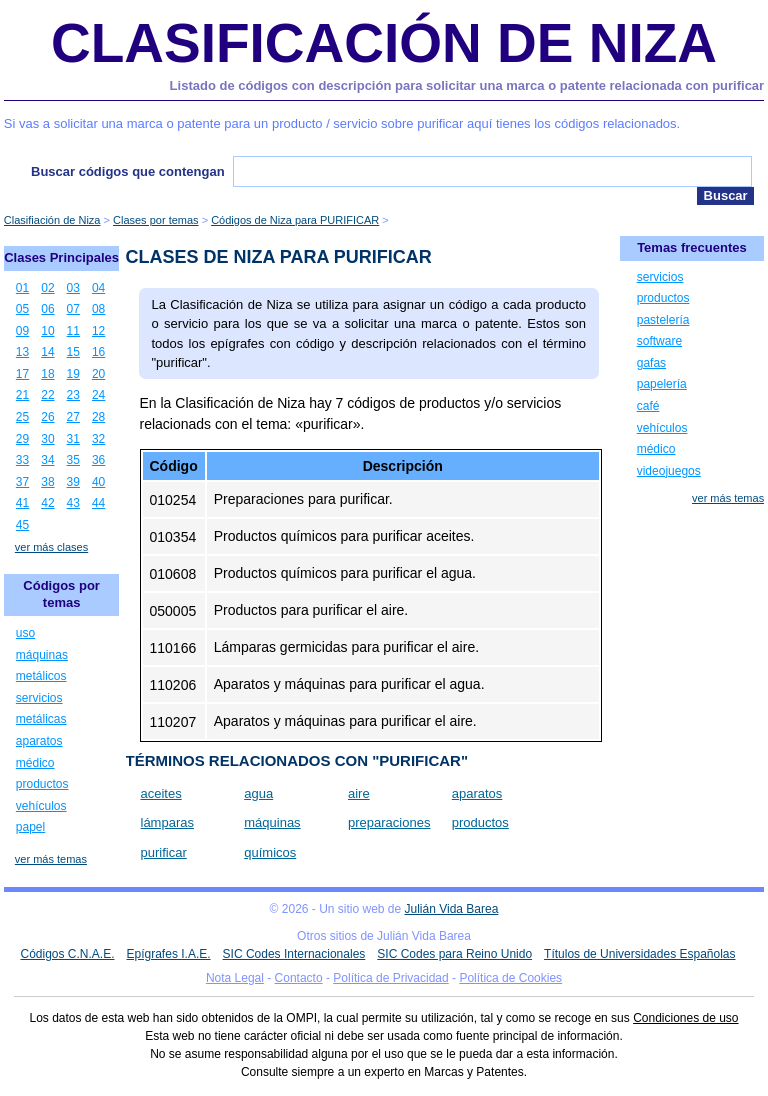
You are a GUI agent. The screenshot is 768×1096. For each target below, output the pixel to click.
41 (22, 503)
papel (30, 827)
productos (480, 822)
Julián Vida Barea (452, 909)
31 (73, 439)
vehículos (41, 806)
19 (73, 374)
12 (98, 331)
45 (22, 525)
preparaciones (389, 822)
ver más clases (51, 547)
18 (47, 374)
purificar (164, 852)
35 (73, 460)
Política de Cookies (510, 978)
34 (47, 460)
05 (22, 309)
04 (98, 288)
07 (73, 309)
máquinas (272, 822)
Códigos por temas (61, 594)
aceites (161, 793)
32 (98, 439)
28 (98, 417)
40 (98, 482)
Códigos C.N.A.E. (67, 954)
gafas (651, 363)
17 (22, 374)
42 (47, 503)
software (659, 341)
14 (47, 352)
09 (22, 331)
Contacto (299, 978)
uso (25, 633)
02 (47, 288)
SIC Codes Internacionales (294, 954)
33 (22, 460)
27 (73, 417)
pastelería (663, 320)
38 (47, 482)
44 (98, 503)
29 (22, 439)
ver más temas (51, 859)
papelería (662, 384)
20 (98, 374)
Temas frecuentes (692, 247)
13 (22, 352)
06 (47, 309)
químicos (270, 852)
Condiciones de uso (685, 1018)
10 (47, 331)
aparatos (477, 793)
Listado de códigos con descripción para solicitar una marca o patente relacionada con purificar (467, 85)
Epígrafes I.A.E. (169, 954)
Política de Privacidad (390, 978)
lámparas (167, 822)
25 (22, 417)
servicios (39, 698)
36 (98, 460)
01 (22, 288)
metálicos (41, 676)
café (648, 406)
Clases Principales (61, 257)
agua (258, 793)
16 (98, 352)
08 (98, 309)
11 (73, 331)
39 (73, 482)
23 (73, 395)
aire (359, 793)
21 (22, 395)
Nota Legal (235, 978)
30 (47, 439)
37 (22, 482)
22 (47, 395)
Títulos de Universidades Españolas (639, 954)
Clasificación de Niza (384, 43)
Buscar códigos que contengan (128, 171)
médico (35, 763)
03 (73, 288)
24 (98, 395)
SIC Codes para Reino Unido (454, 954)
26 (47, 417)
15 (73, 352)
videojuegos (669, 471)
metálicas (41, 719)
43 (73, 503)
